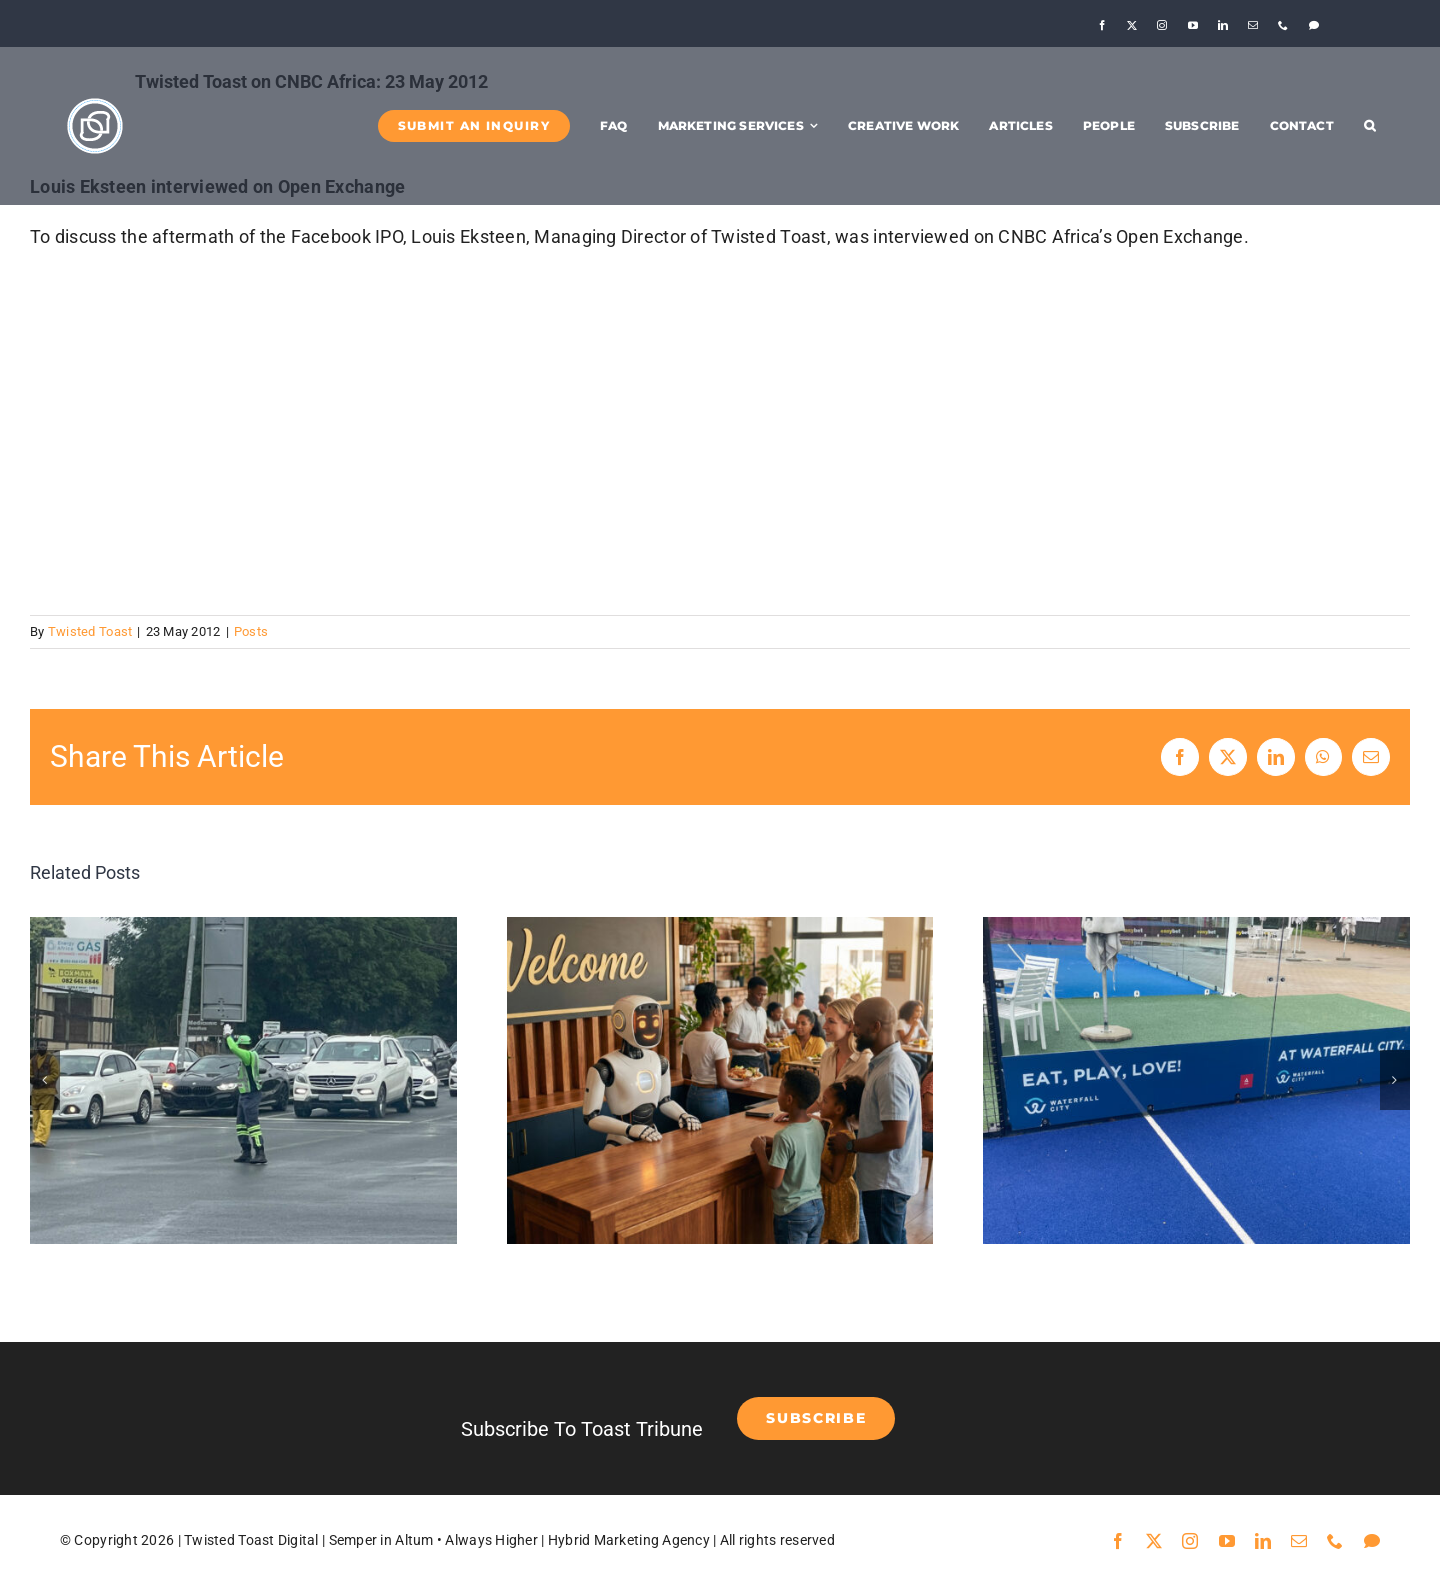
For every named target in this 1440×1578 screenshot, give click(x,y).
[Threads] (1314, 25)
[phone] (1283, 25)
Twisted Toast (90, 631)
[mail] (1253, 25)
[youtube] (1193, 25)
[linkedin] (1223, 25)
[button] (1369, 126)
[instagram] (1162, 25)
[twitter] (1132, 25)
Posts (251, 631)
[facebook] (1102, 25)
